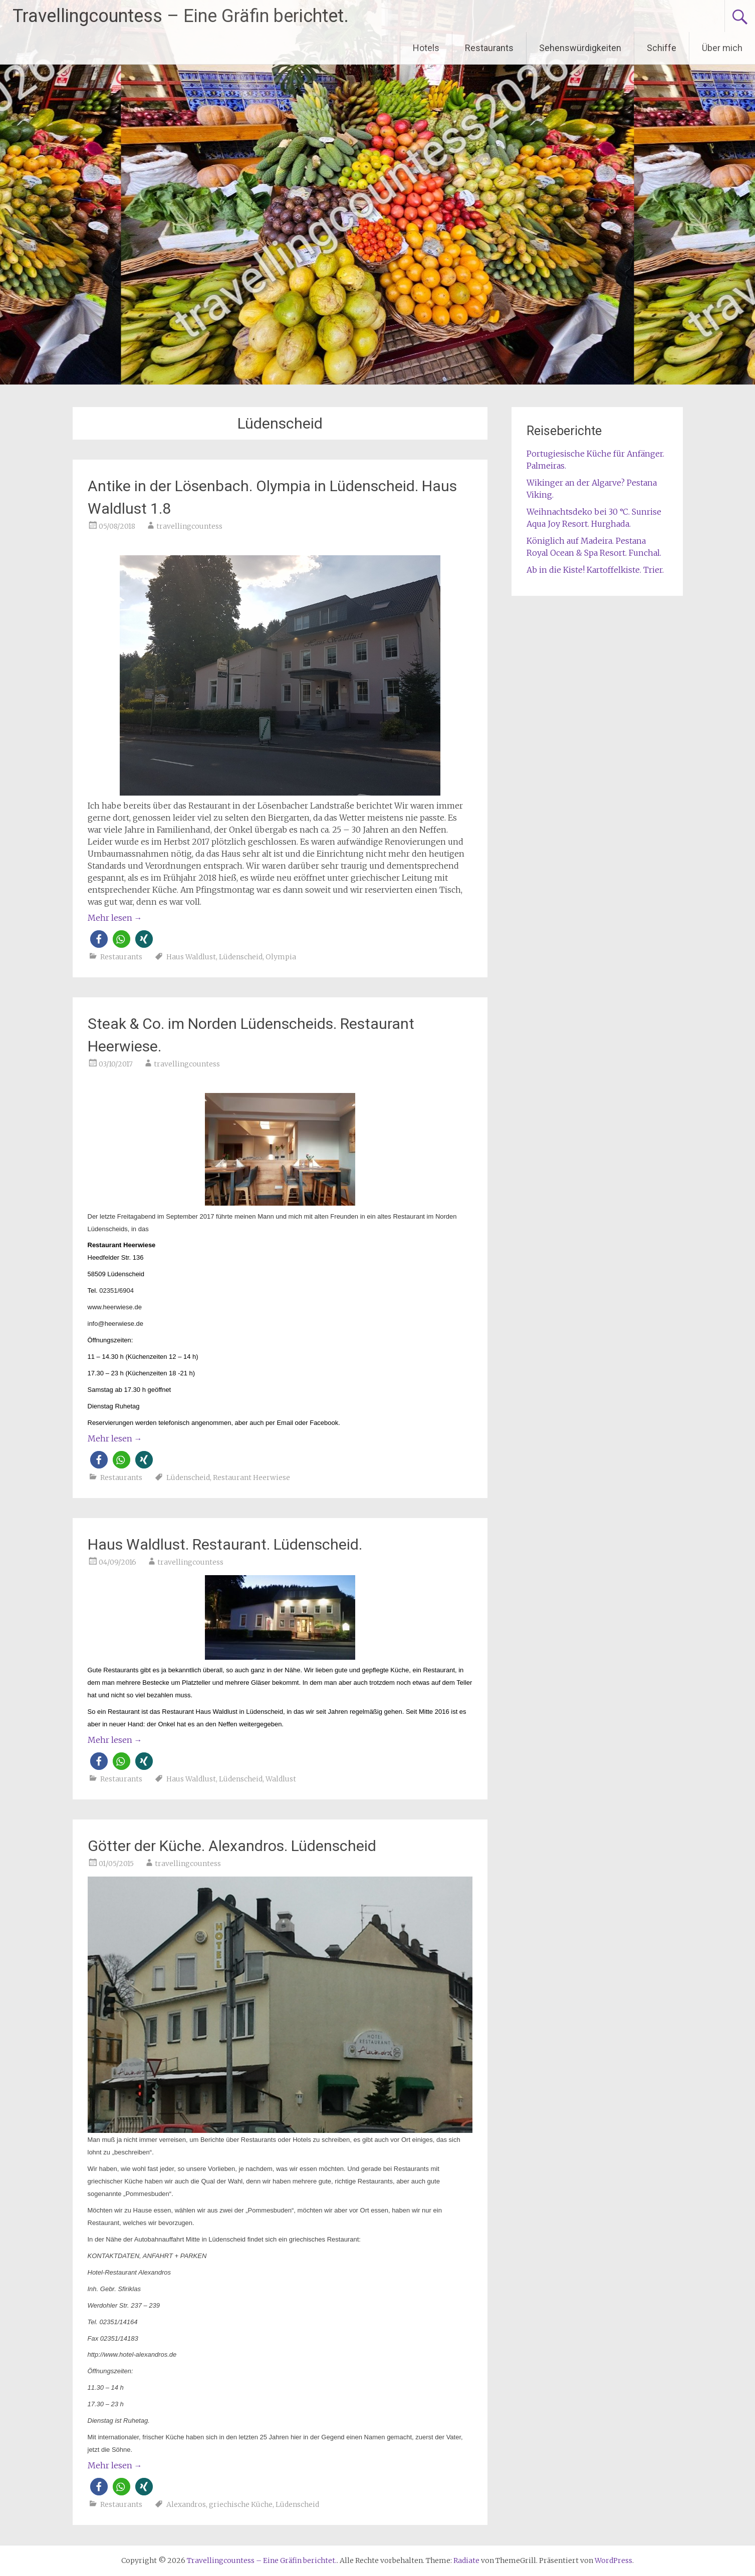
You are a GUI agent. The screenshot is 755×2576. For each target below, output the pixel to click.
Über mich (722, 48)
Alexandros (186, 2504)
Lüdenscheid (241, 956)
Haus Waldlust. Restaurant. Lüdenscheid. (225, 1544)
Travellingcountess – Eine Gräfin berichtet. (181, 16)
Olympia (281, 956)
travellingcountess (189, 526)
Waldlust (281, 1778)
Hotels (426, 48)
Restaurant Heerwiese (251, 1477)
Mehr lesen (115, 918)
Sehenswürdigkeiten (580, 48)
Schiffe (661, 48)
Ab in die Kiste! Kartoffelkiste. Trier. (595, 570)
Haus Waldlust (191, 956)
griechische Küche (241, 2504)
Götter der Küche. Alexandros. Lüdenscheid (232, 1846)
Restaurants (489, 48)
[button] (99, 939)
